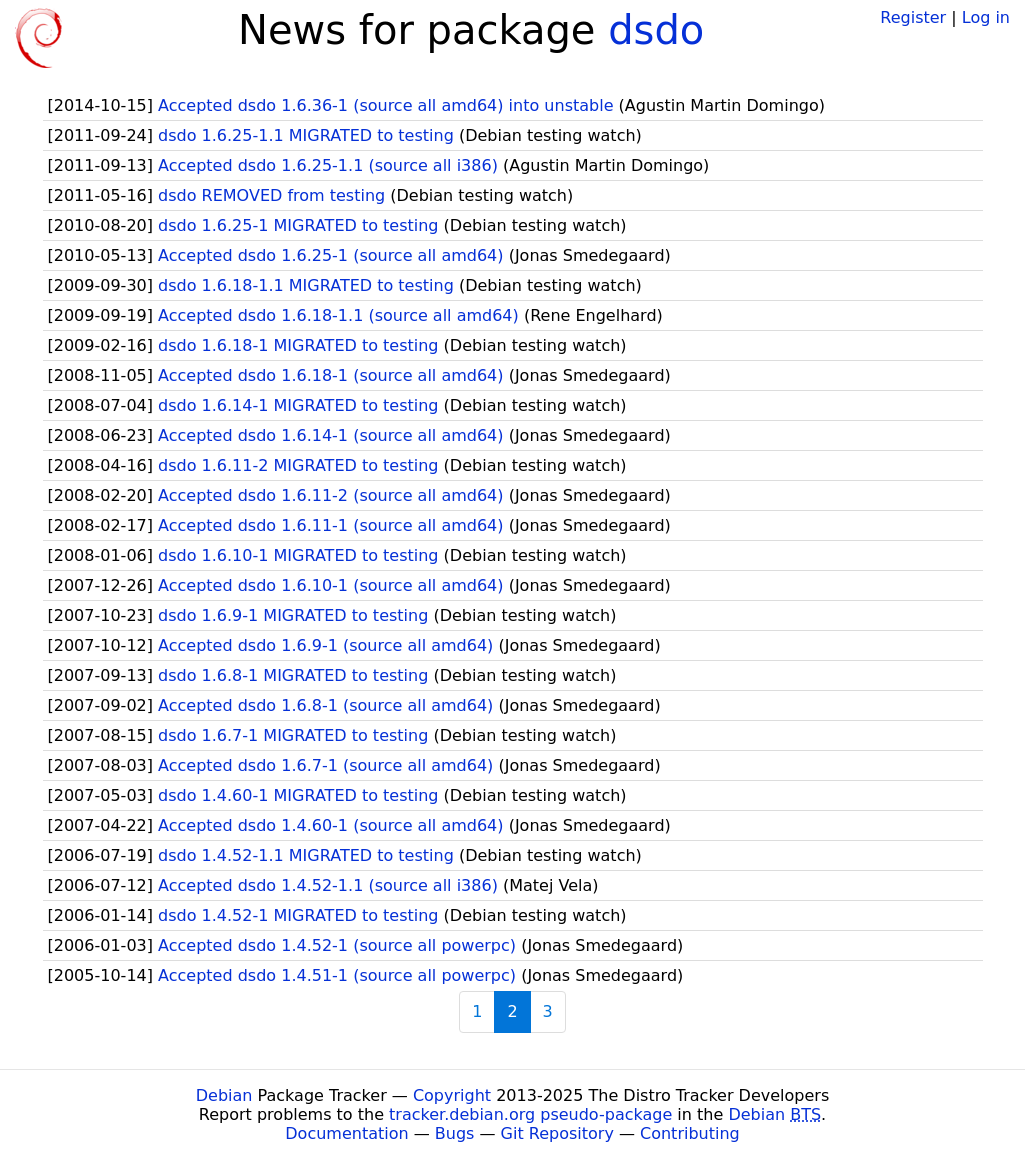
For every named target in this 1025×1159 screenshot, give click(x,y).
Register (913, 17)
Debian (224, 1095)
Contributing (690, 1133)
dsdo (656, 30)
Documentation (346, 1133)
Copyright (452, 1095)
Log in (986, 17)
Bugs (455, 1133)
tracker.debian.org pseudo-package (530, 1114)
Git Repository (557, 1133)
